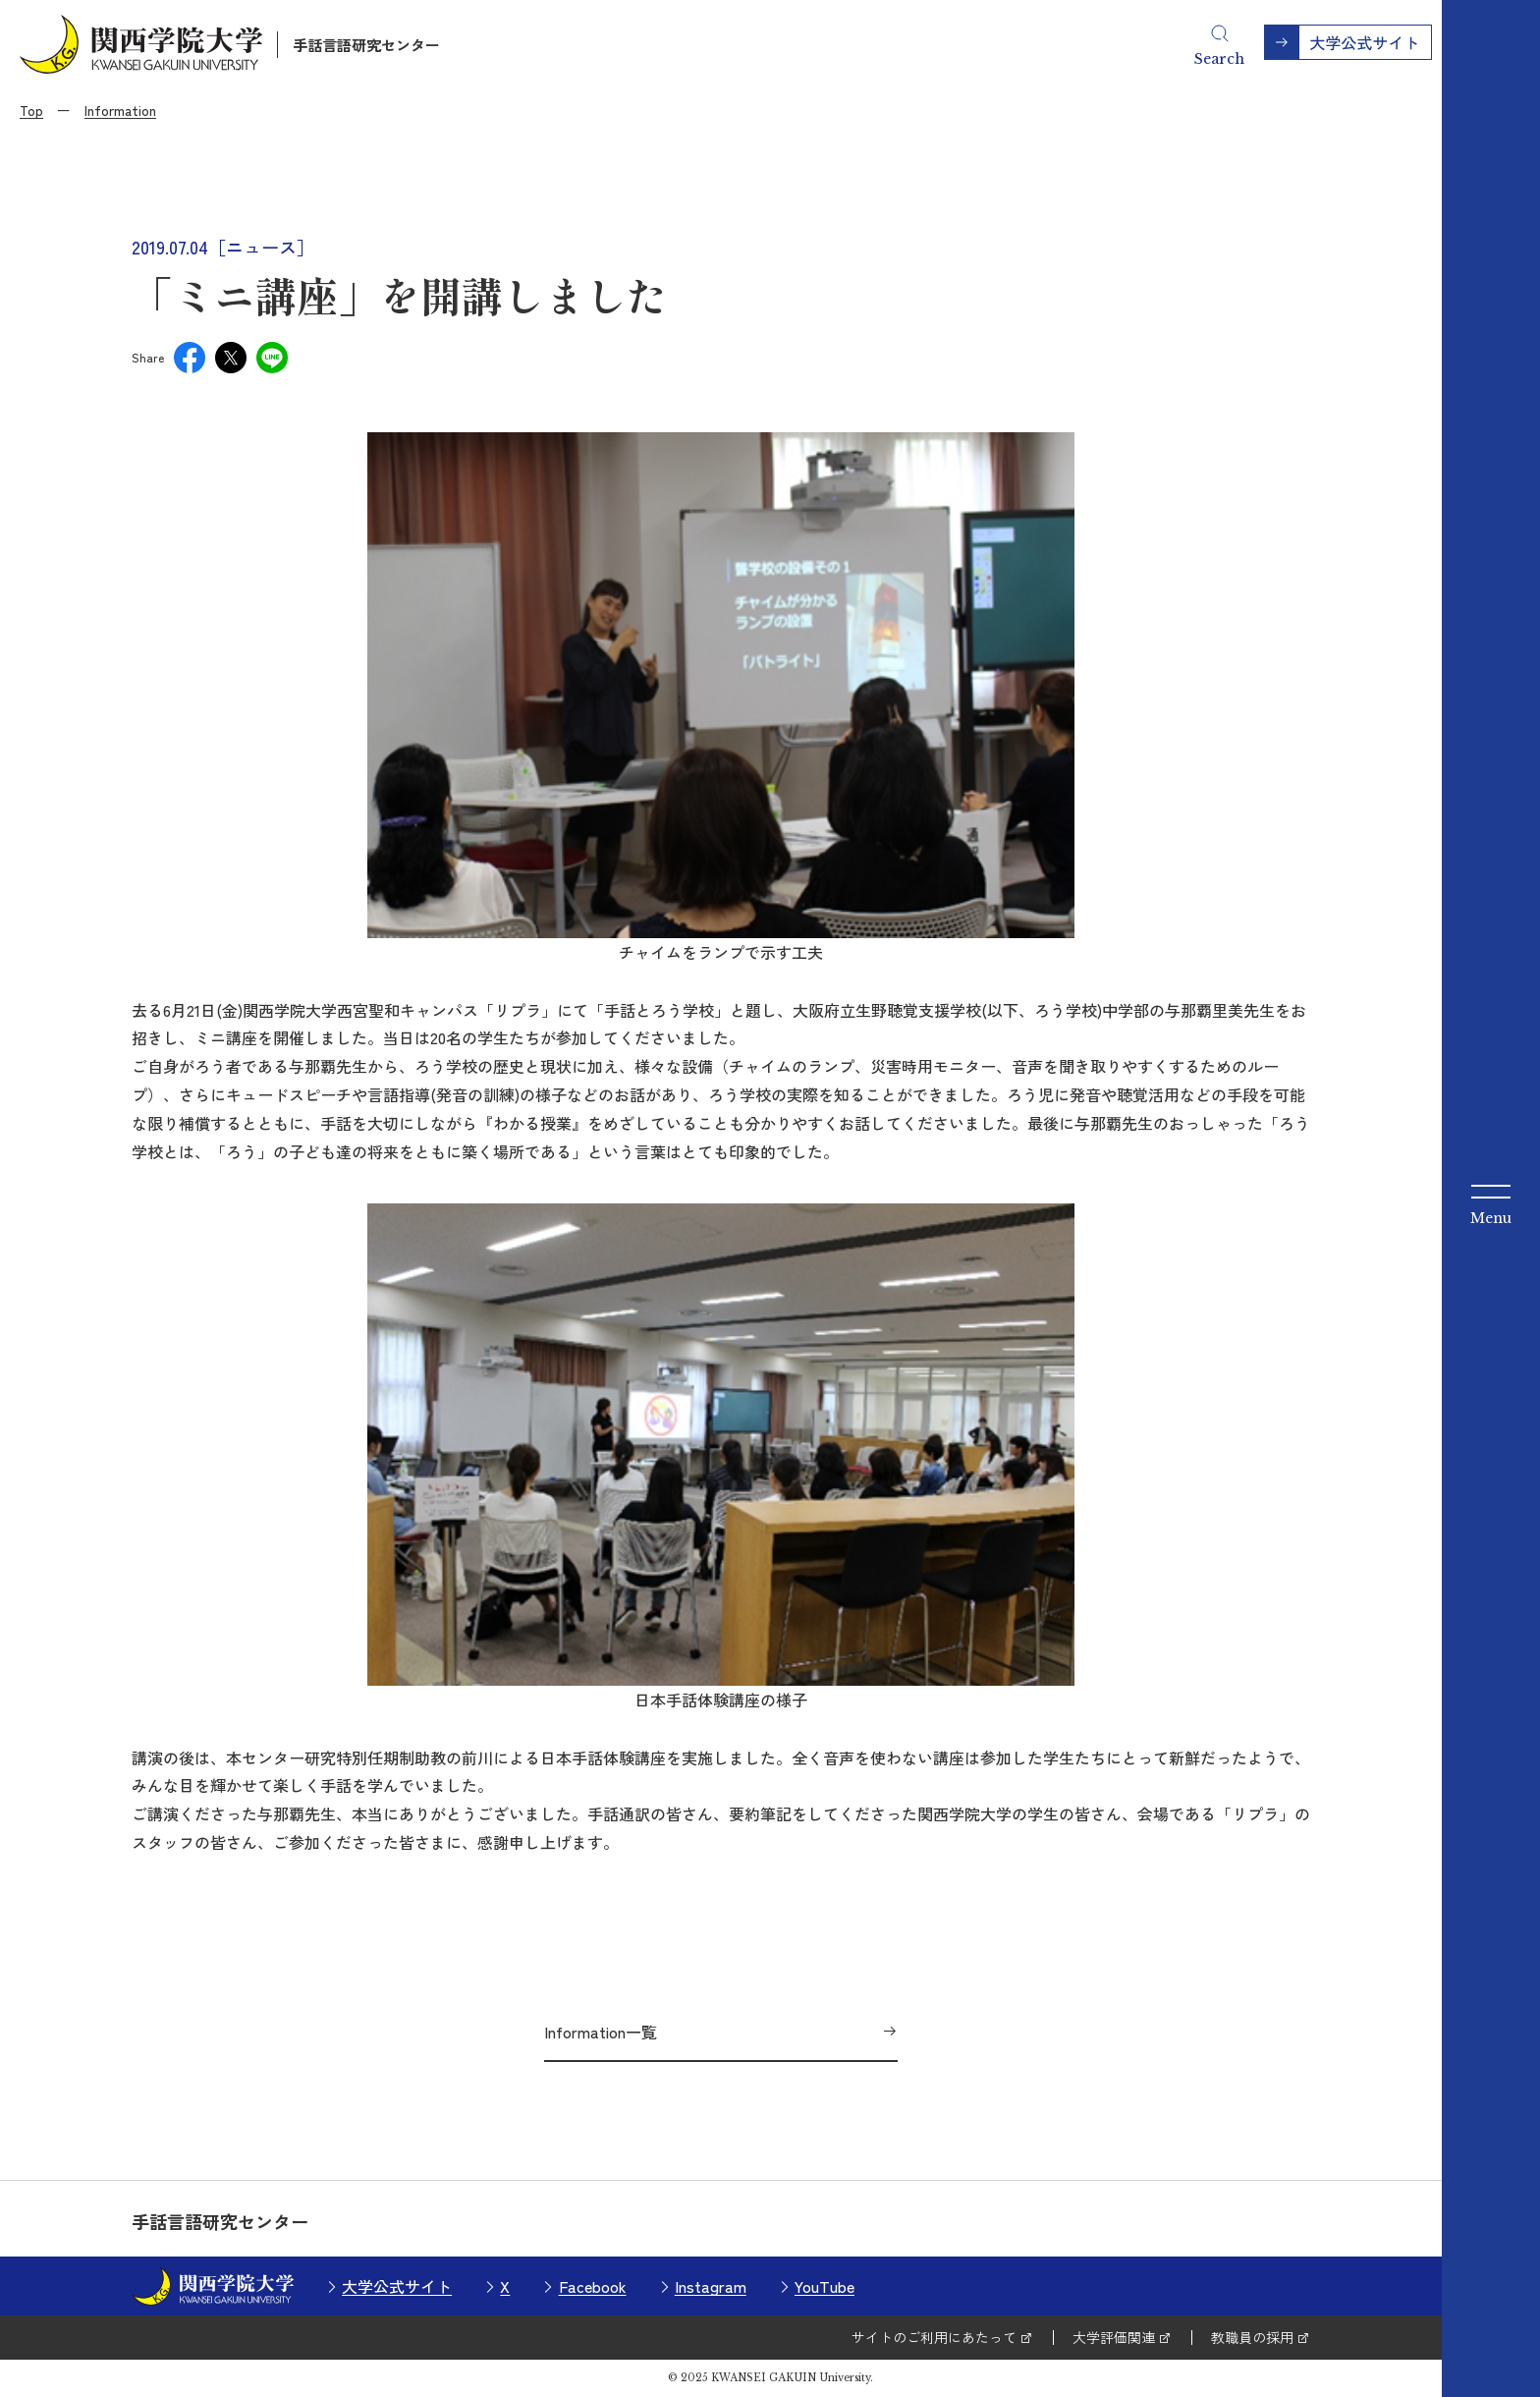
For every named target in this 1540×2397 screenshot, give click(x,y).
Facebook (593, 2286)
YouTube (824, 2286)
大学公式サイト (397, 2286)
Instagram (710, 2286)
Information (120, 110)
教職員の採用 (1252, 2337)
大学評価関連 (1113, 2337)
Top (31, 110)
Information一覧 (600, 2031)
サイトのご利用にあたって (934, 2337)
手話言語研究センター (366, 44)
